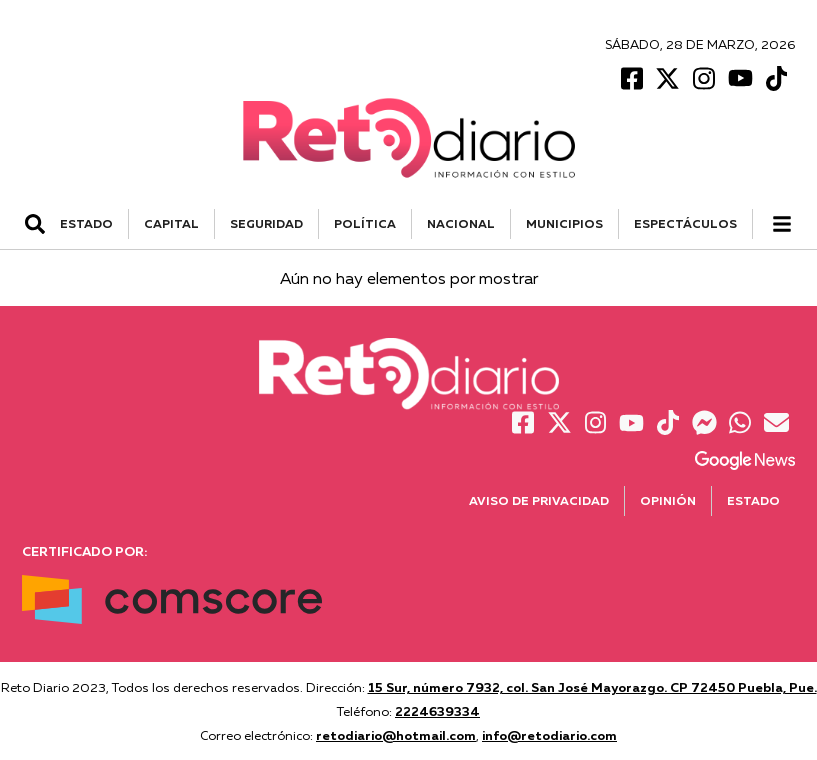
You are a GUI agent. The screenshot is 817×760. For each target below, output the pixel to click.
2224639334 (437, 711)
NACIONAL (461, 223)
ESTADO (86, 223)
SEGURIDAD (266, 223)
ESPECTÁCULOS (685, 223)
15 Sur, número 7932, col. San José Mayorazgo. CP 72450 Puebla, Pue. (592, 687)
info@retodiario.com (549, 735)
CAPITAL (171, 223)
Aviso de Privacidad (539, 500)
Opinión (668, 500)
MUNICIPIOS (564, 223)
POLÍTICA (365, 223)
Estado (753, 500)
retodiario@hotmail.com (396, 735)
